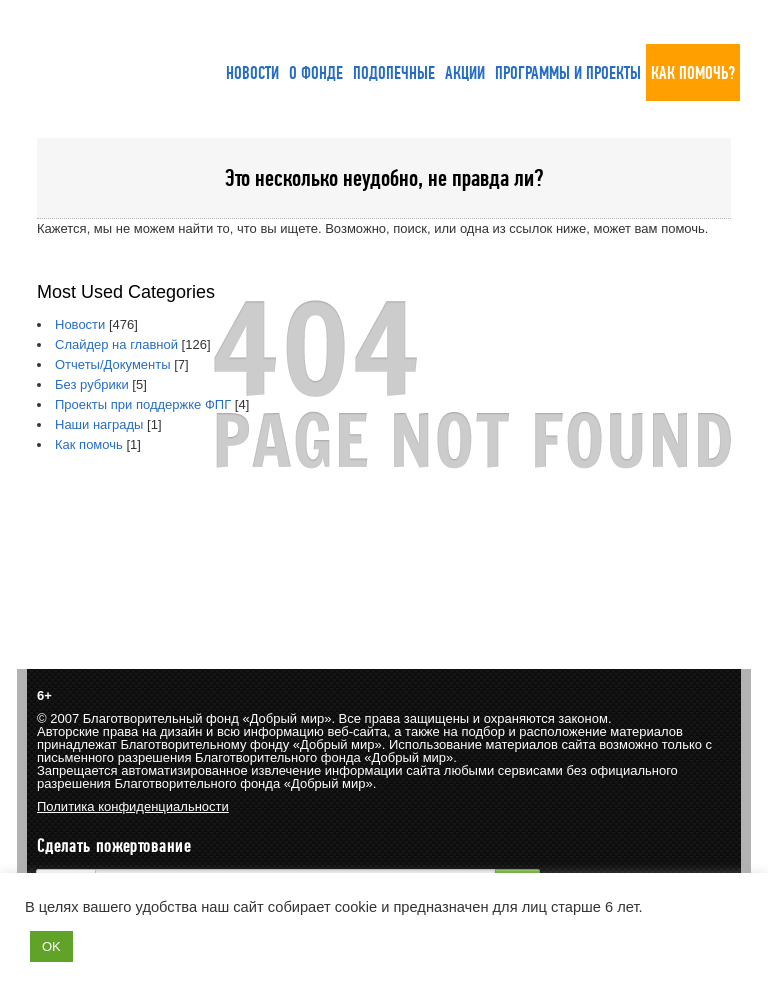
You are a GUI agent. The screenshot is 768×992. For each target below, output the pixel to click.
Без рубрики (92, 384)
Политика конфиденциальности (133, 806)
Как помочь (89, 444)
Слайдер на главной (116, 344)
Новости (80, 324)
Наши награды (99, 424)
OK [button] (51, 946)
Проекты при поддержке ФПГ (143, 404)
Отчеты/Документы (113, 364)
